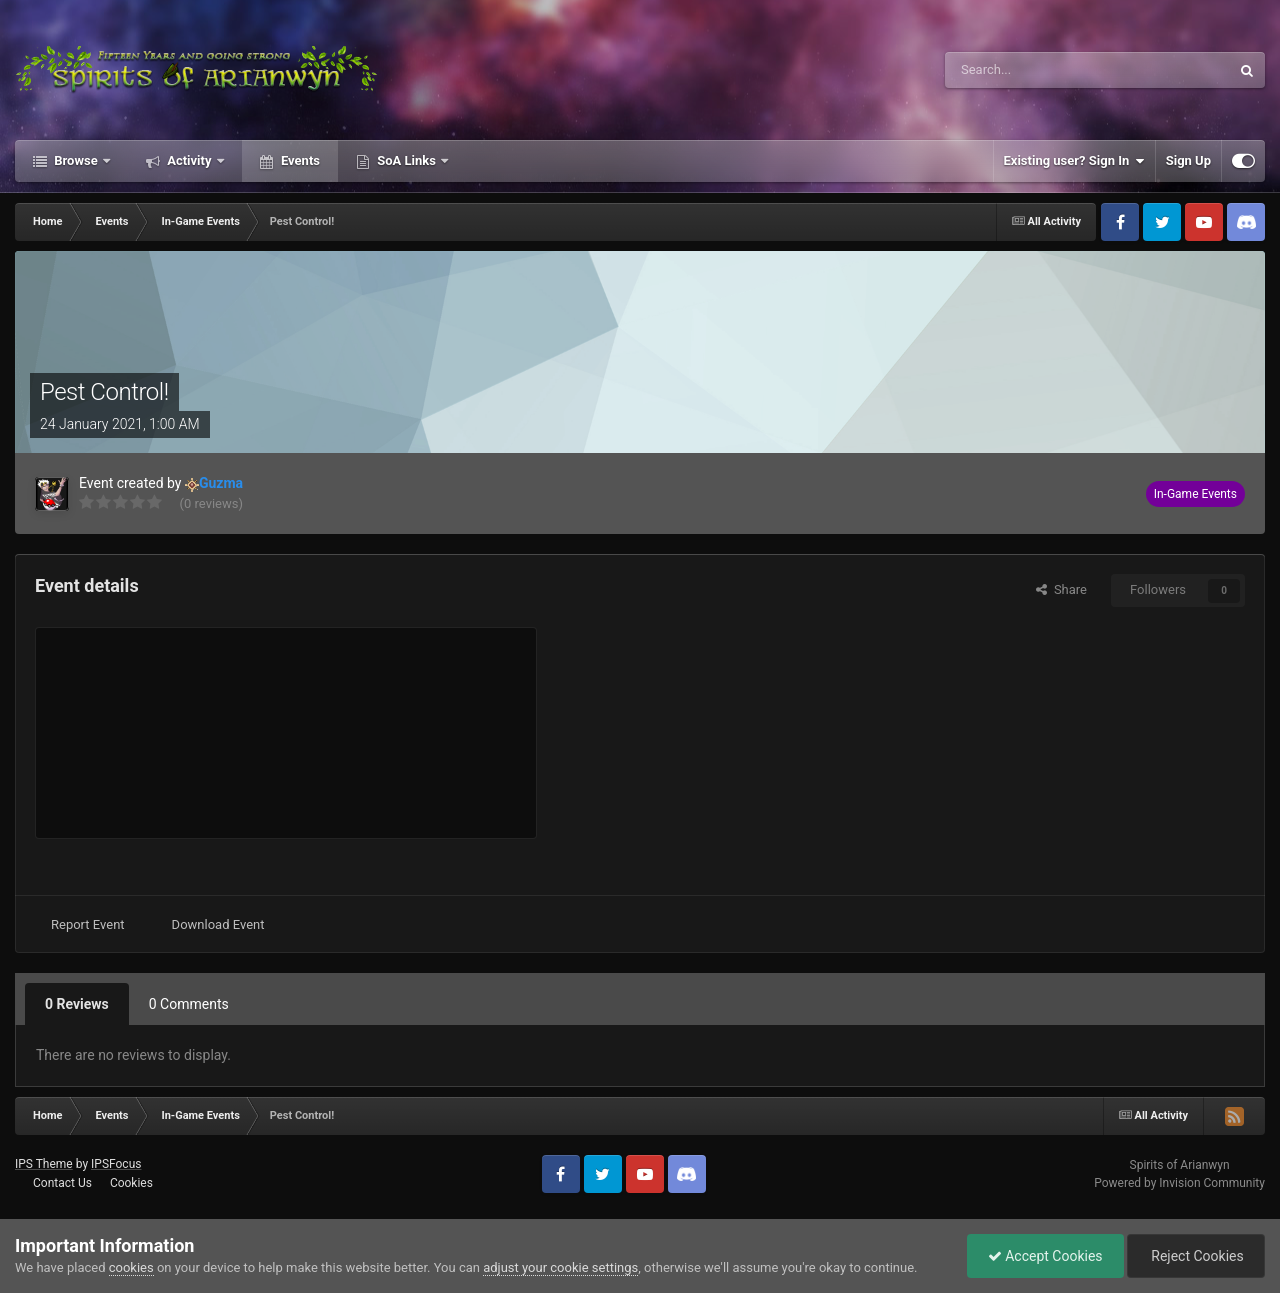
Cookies (131, 1183)
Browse (76, 160)
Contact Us (62, 1183)
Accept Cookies (1045, 1256)
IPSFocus (116, 1164)
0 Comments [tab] (189, 1004)
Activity (189, 160)
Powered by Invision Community (1179, 1183)
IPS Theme (44, 1164)
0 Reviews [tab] (77, 1004)
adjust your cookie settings (560, 1267)
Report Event (88, 924)
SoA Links (406, 160)
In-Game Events (1195, 494)
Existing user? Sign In (1074, 161)
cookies (131, 1267)
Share (1061, 589)
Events (299, 160)
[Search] (1040, 70)
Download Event (218, 924)
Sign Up (1188, 160)
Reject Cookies (1196, 1256)
